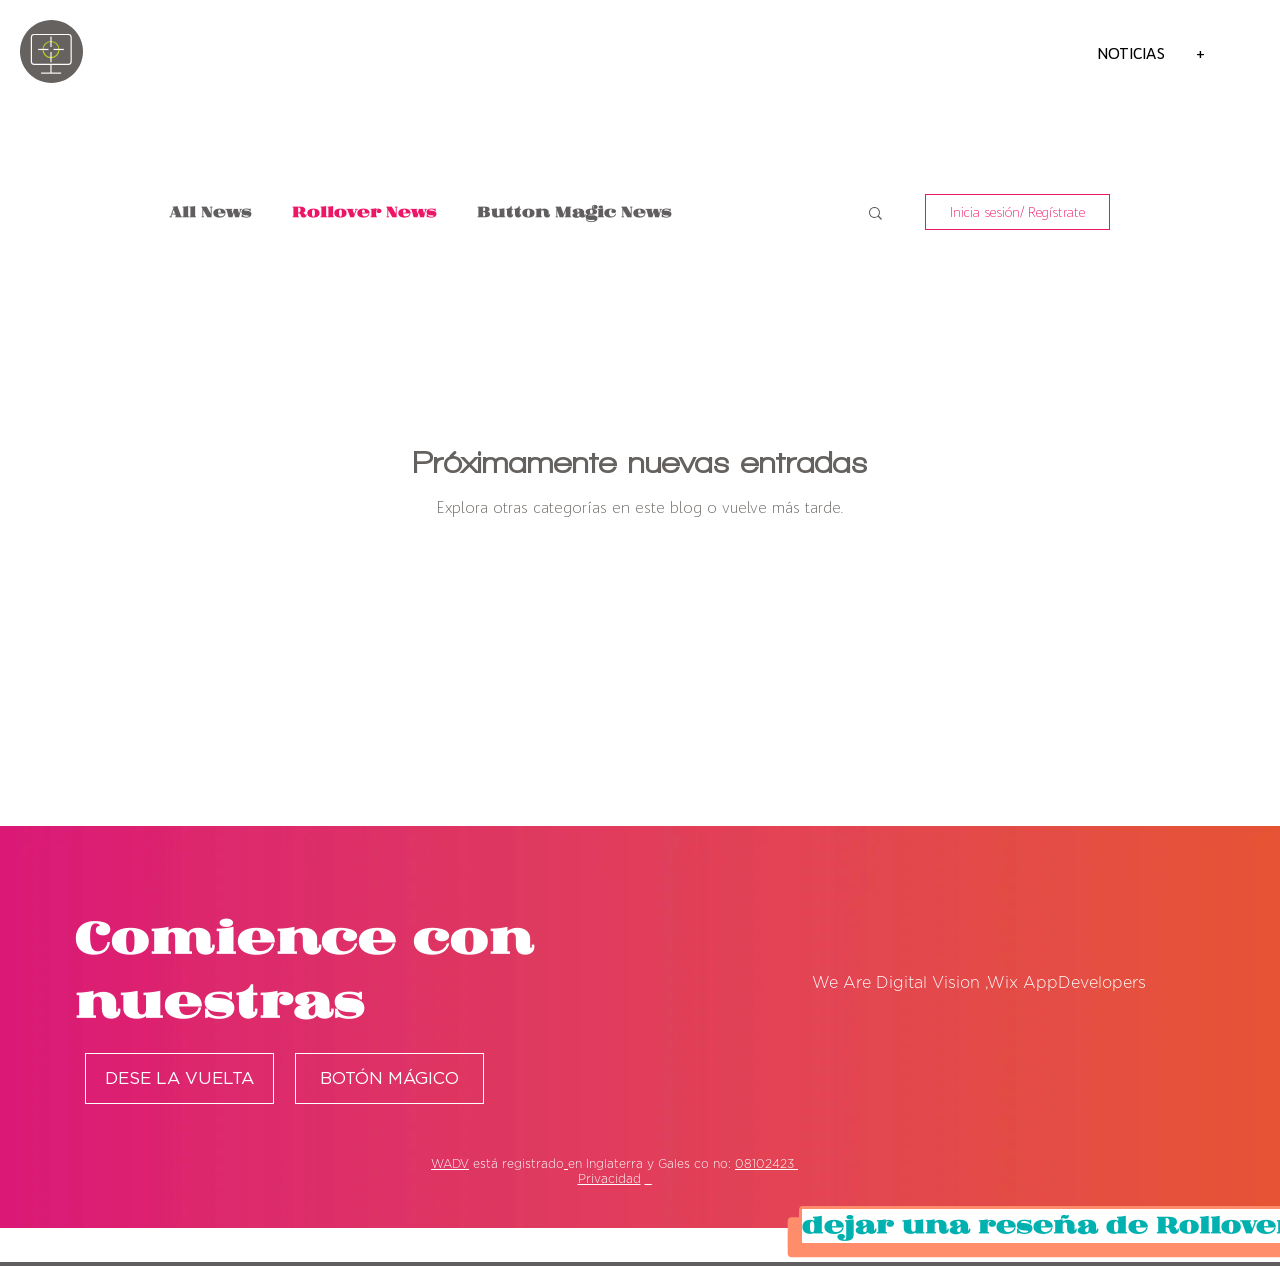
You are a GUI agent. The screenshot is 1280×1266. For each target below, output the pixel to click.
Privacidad (609, 1179)
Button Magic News (574, 212)
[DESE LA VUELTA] (179, 1078)
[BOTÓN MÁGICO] (389, 1078)
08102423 (766, 1164)
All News (211, 212)
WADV (450, 1164)
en (575, 1164)
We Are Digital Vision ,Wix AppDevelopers (979, 983)
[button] (875, 214)
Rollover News (364, 212)
